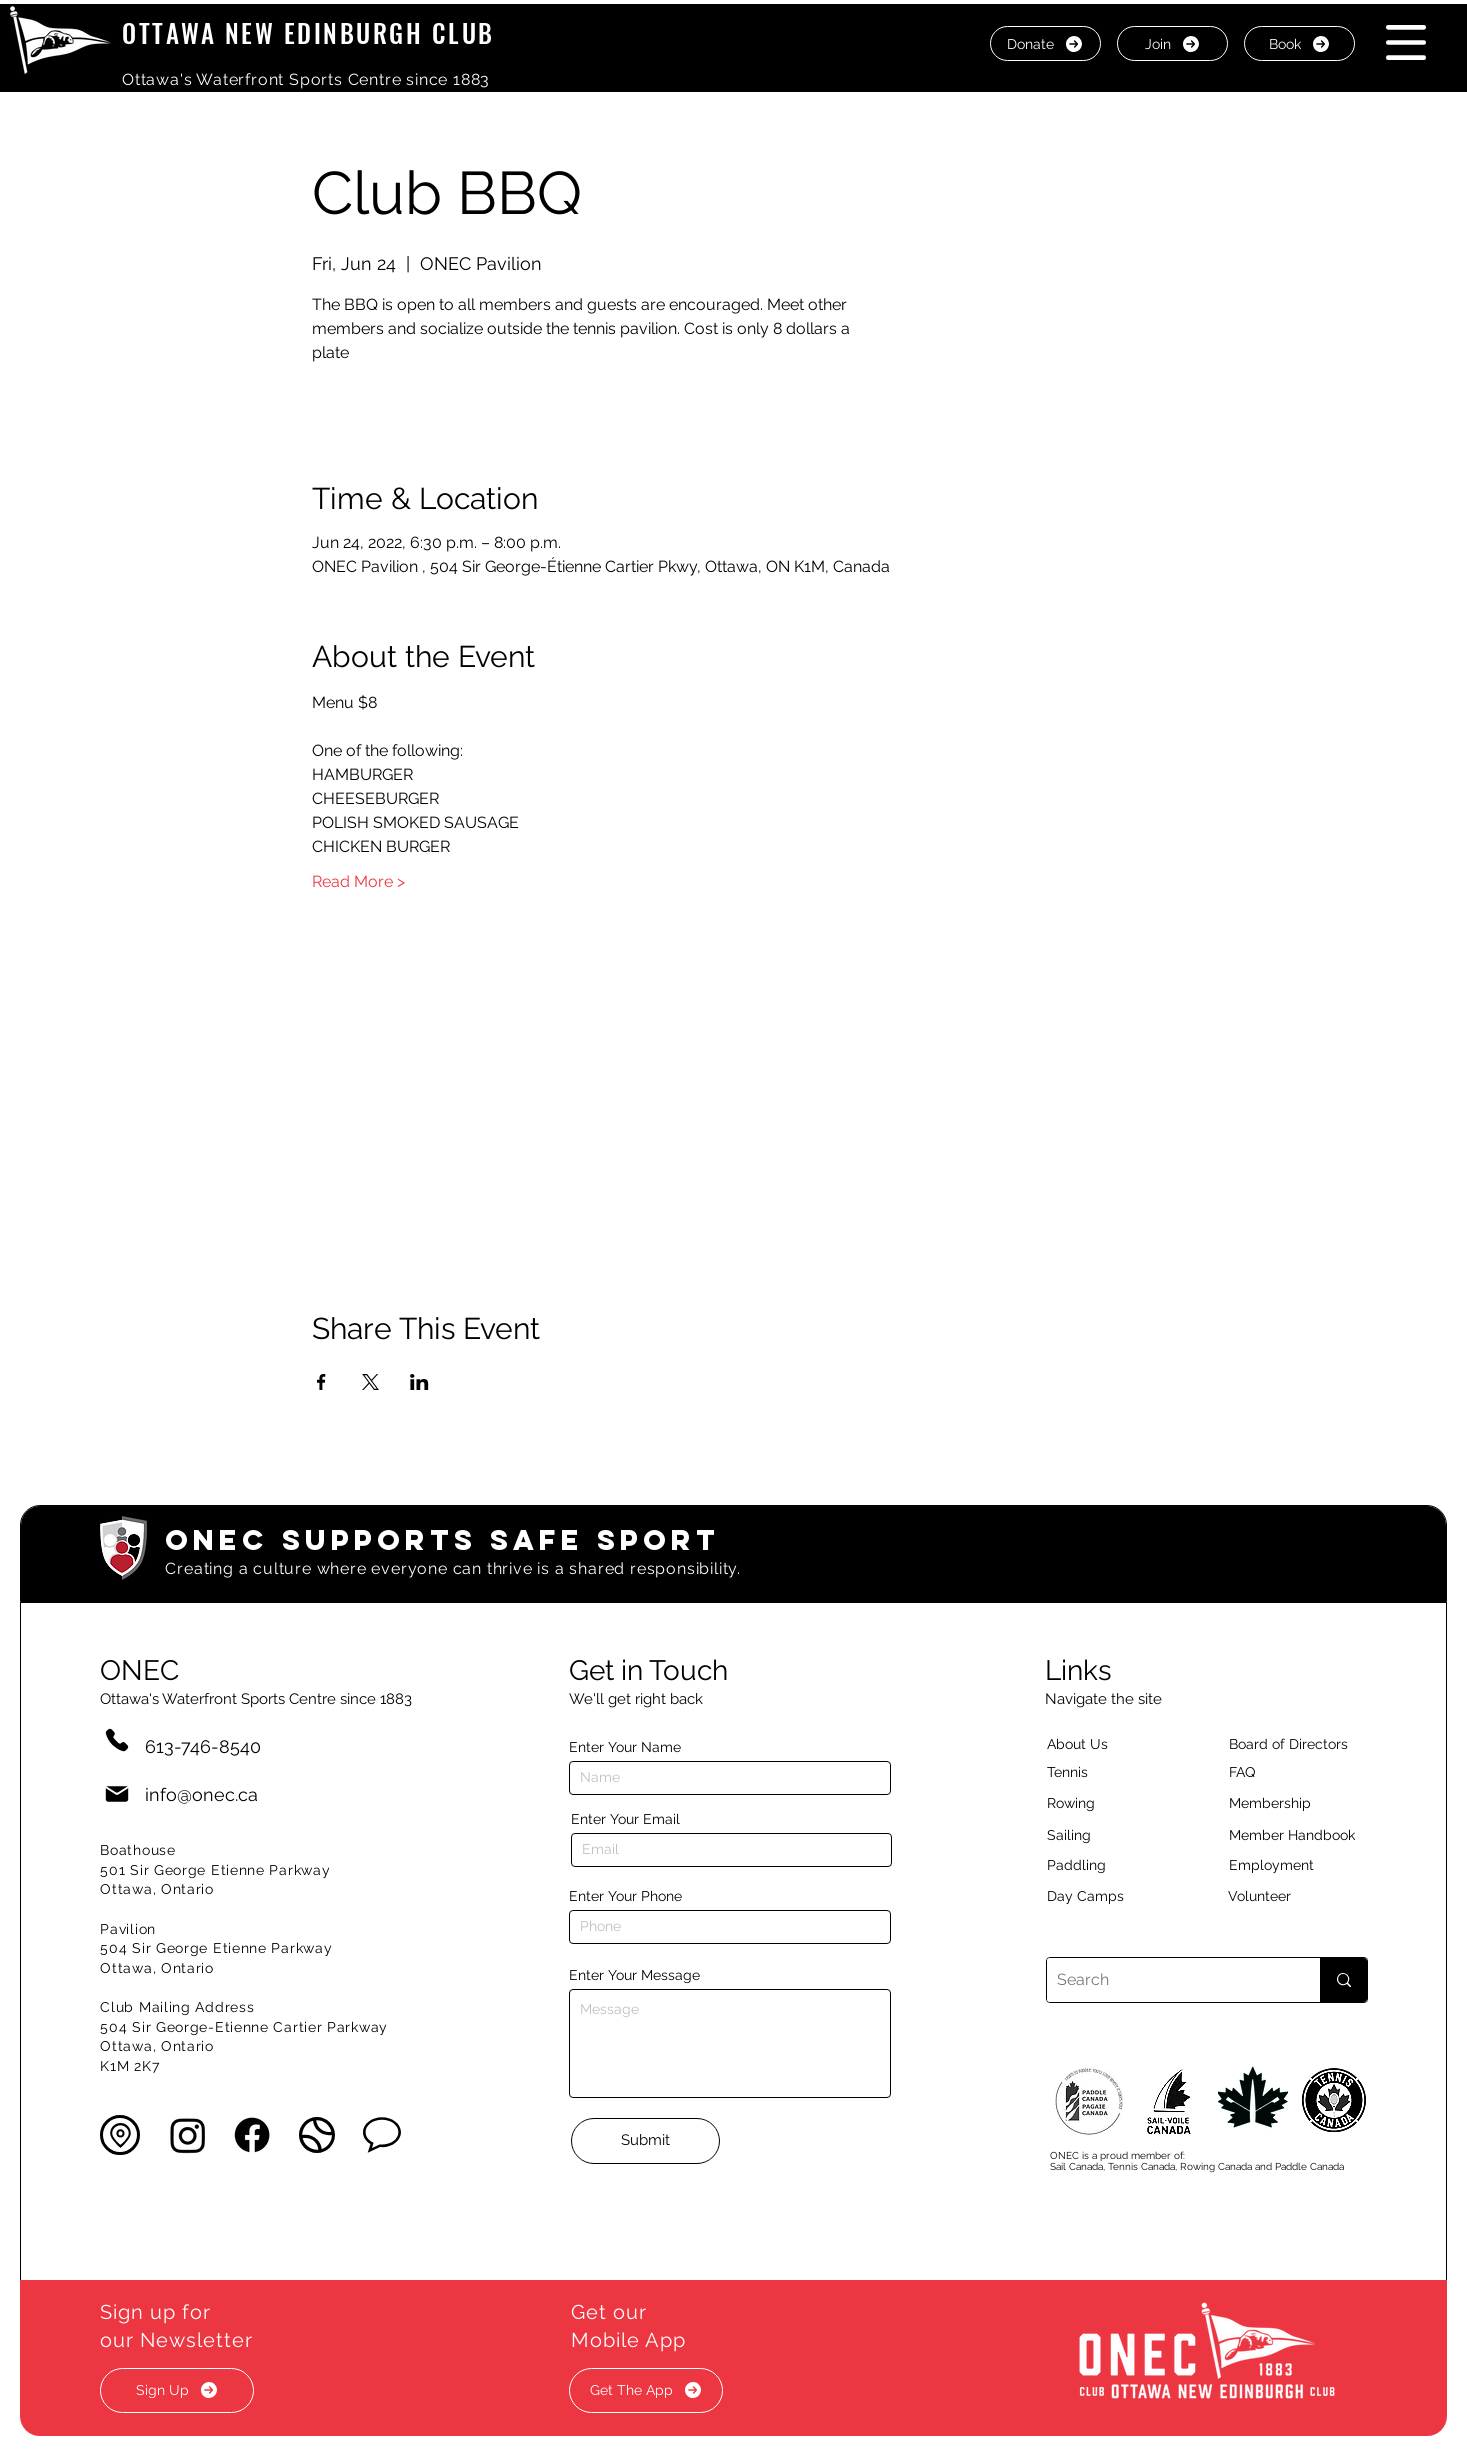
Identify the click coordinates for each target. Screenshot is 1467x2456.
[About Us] (1113, 1745)
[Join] (1172, 43)
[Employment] (1295, 1866)
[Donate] (1045, 43)
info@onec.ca (201, 1794)
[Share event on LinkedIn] (419, 1382)
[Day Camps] (1107, 1897)
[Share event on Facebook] (321, 1382)
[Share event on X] (370, 1382)
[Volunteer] (1294, 1897)
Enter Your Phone (625, 1896)
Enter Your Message (634, 1975)
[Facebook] (252, 2135)
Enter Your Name (625, 1747)
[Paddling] (1098, 1866)
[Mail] (117, 1794)
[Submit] (645, 2141)
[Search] (1167, 1980)
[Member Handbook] (1307, 1836)
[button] (1406, 42)
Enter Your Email (625, 1819)
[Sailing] (1107, 1836)
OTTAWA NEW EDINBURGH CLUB (308, 32)
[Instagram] (188, 2135)
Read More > (358, 881)
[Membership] (1280, 1804)
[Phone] (117, 1740)
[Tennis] (1080, 1773)
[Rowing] (1089, 1804)
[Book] (1299, 43)
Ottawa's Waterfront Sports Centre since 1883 (306, 79)
